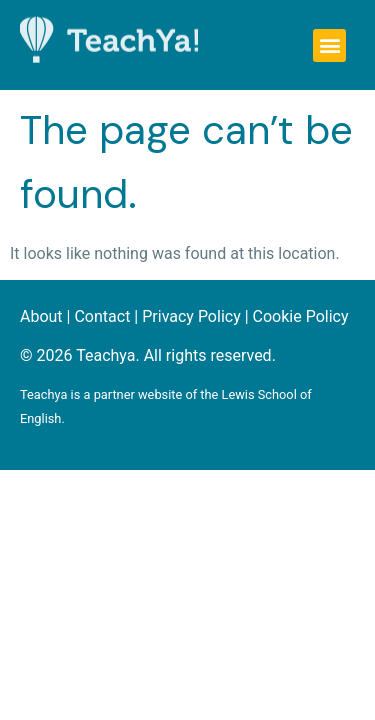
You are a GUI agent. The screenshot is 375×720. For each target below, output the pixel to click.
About (41, 316)
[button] (329, 45)
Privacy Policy (191, 316)
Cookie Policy (301, 316)
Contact (102, 316)
